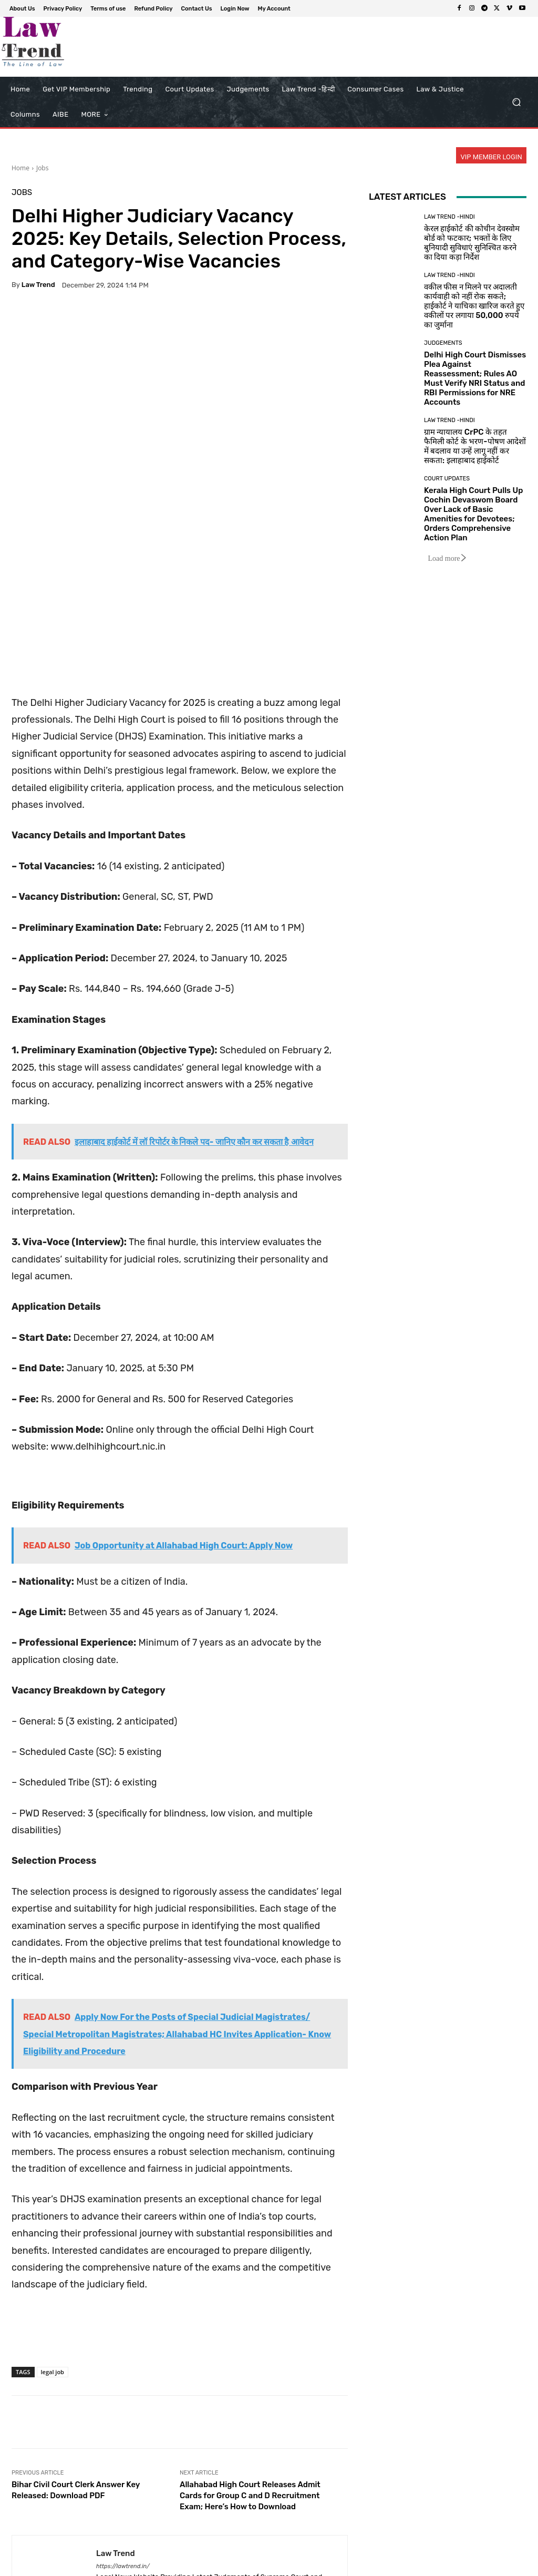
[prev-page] (18, 2544)
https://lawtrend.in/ (123, 2419)
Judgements (443, 343)
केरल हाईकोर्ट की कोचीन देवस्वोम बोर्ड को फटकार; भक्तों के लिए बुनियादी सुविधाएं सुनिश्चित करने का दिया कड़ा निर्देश (472, 243)
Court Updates (447, 478)
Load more (447, 558)
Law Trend (38, 284)
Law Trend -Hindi (449, 217)
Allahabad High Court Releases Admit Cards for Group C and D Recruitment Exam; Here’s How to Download (250, 2348)
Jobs (42, 167)
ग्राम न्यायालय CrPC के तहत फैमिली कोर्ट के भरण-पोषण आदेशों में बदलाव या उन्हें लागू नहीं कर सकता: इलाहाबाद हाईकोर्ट (475, 446)
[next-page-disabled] (35, 2544)
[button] (516, 102)
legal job (52, 2225)
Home (20, 167)
